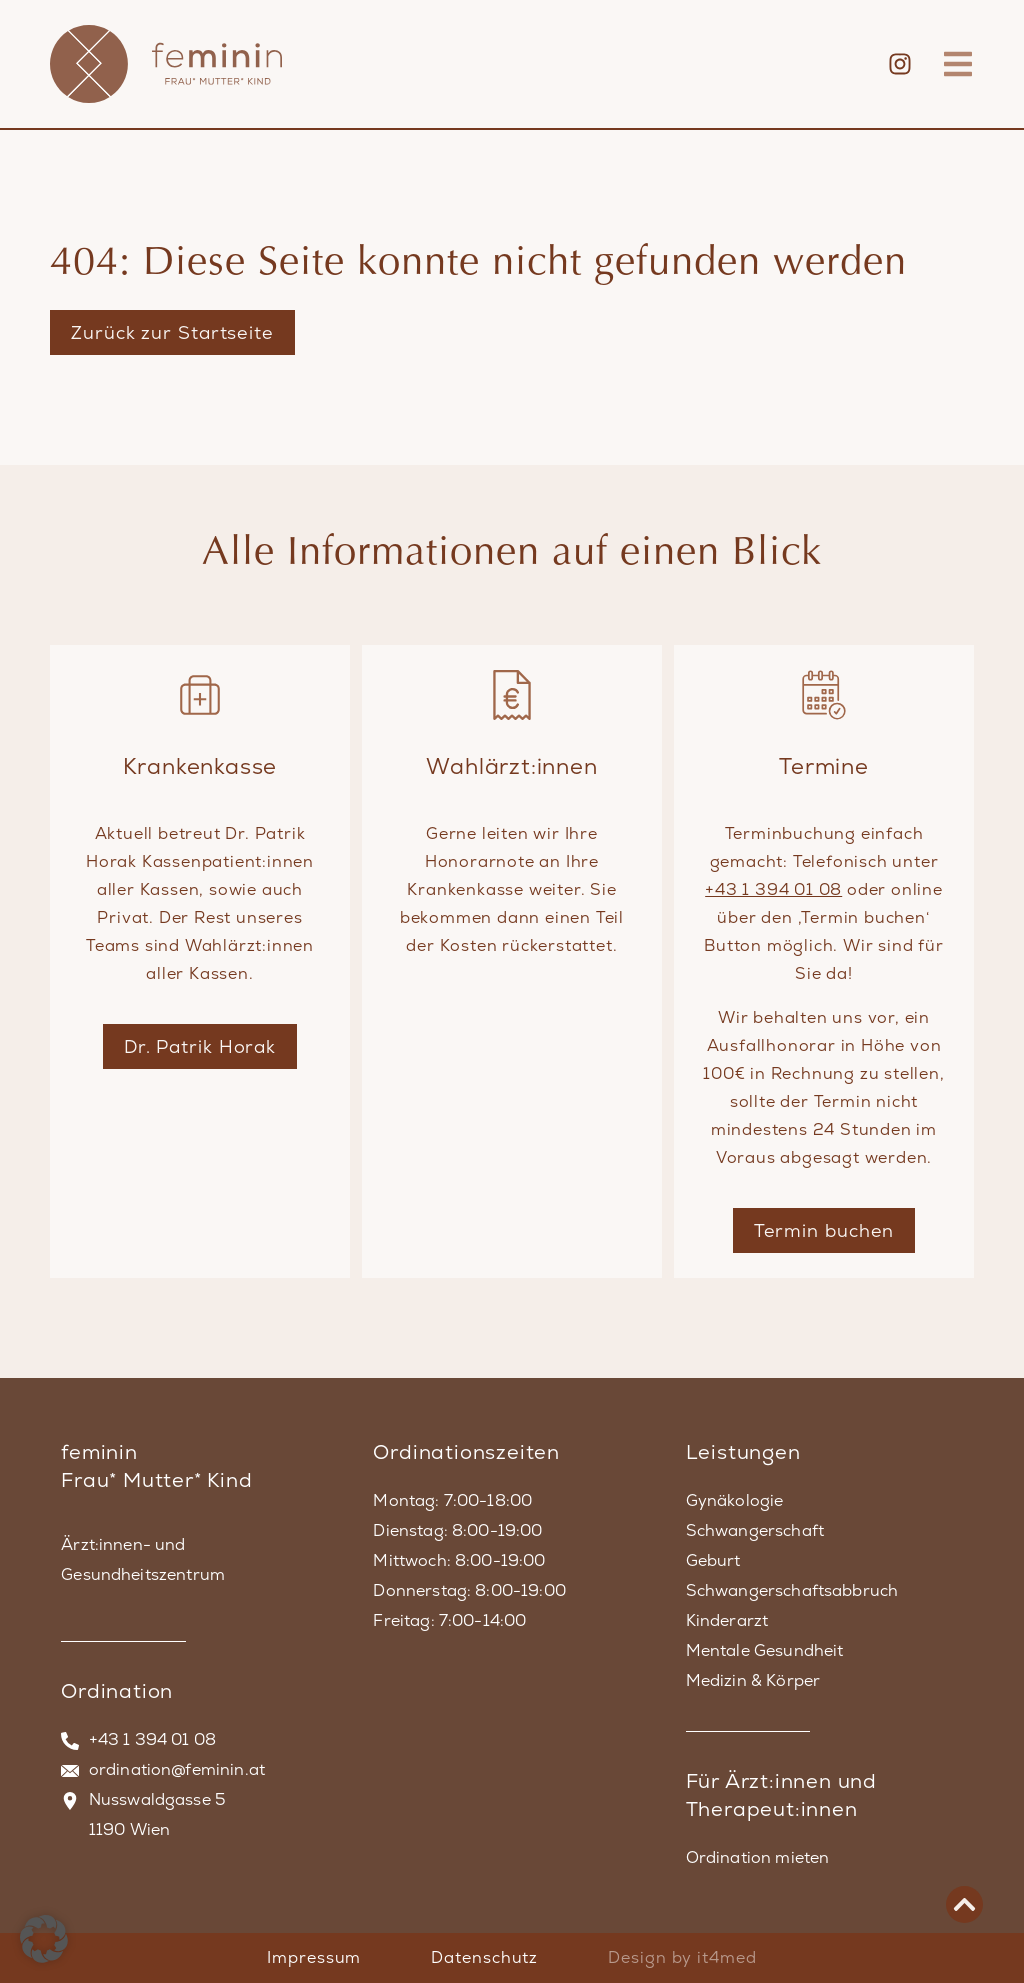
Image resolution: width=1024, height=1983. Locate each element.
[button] (44, 1939)
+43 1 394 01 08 (773, 889)
